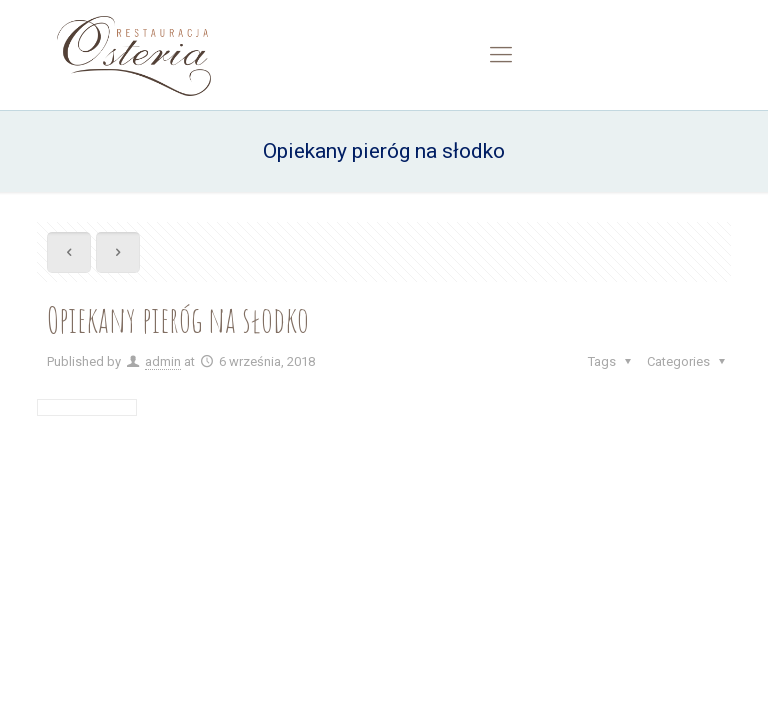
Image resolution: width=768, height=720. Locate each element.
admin (163, 361)
